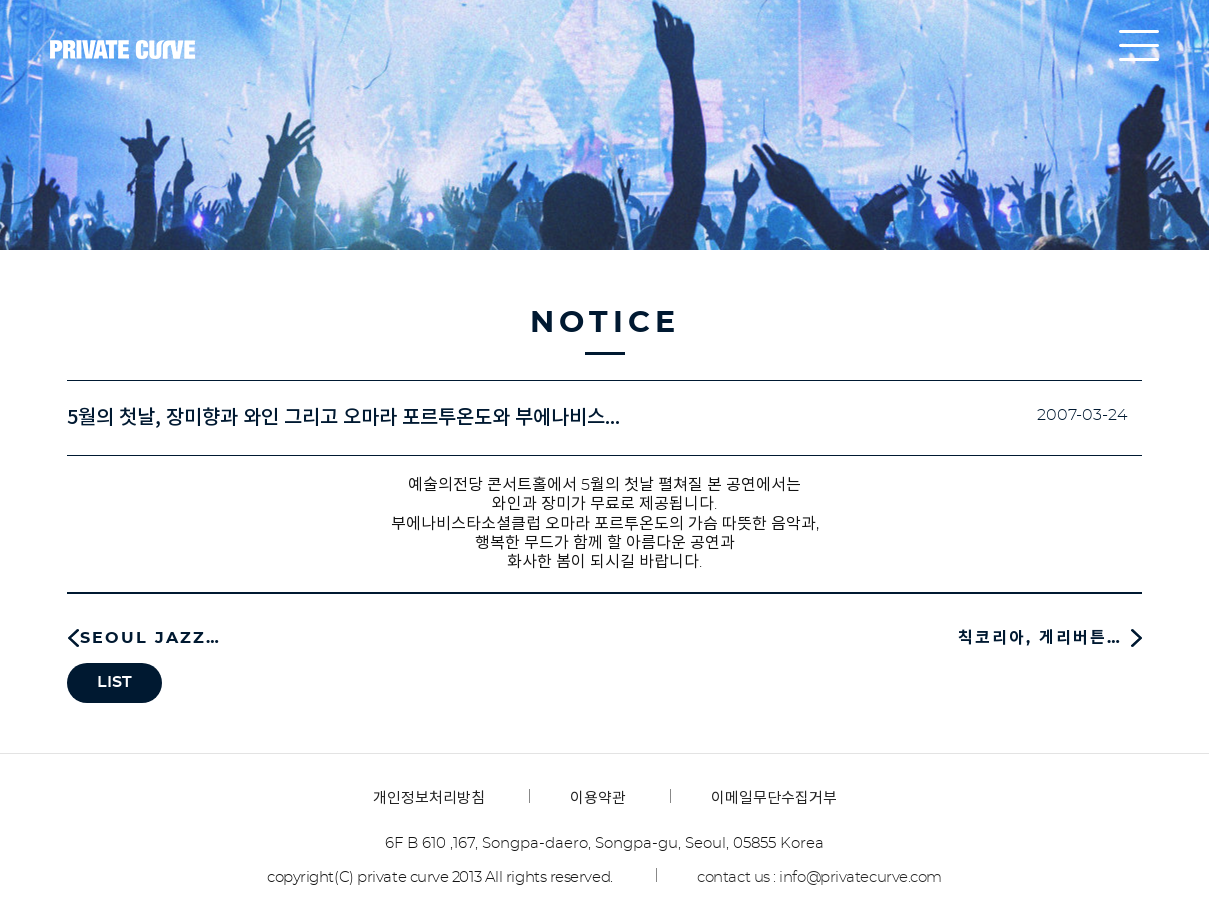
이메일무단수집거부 (774, 798)
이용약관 (598, 798)
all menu (1139, 45)
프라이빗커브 (122, 50)
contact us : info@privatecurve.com (819, 877)
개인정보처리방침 (429, 798)
